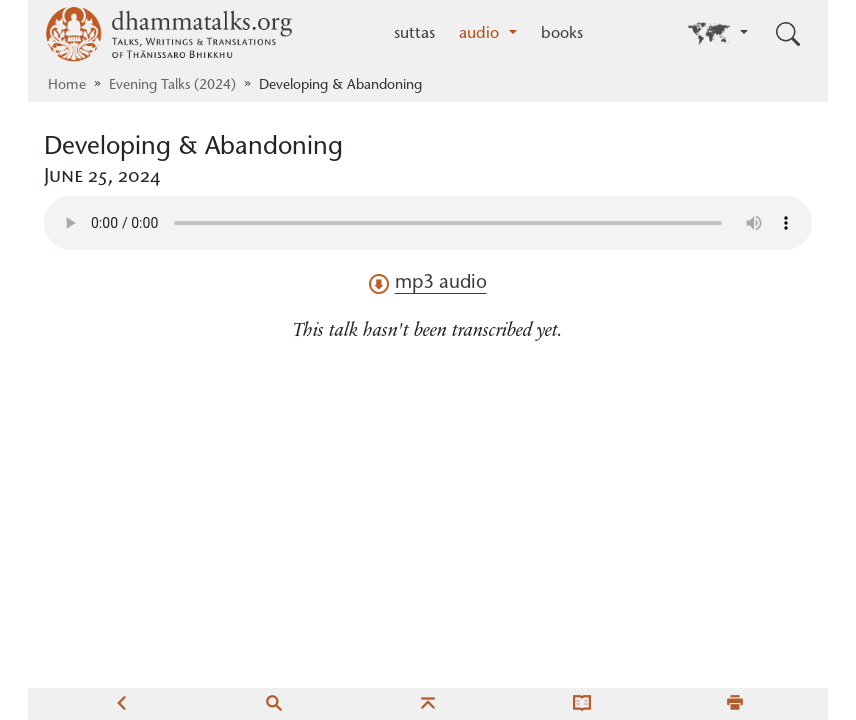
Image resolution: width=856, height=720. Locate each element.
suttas (414, 34)
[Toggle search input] (788, 34)
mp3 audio (427, 284)
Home (67, 86)
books (562, 34)
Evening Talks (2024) (172, 86)
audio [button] (481, 34)
